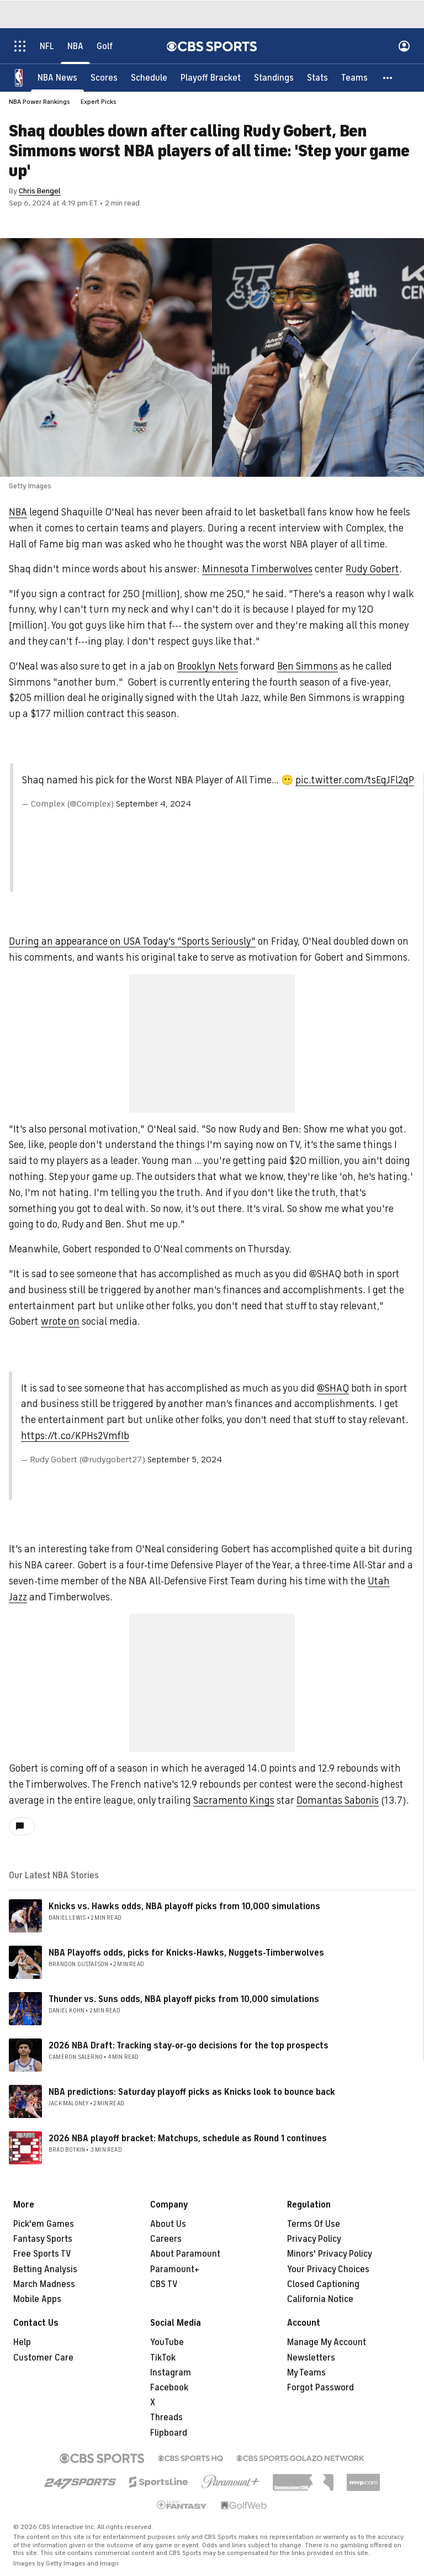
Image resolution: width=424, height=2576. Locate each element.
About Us (168, 2224)
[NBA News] (57, 77)
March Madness (44, 2284)
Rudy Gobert (372, 569)
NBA (18, 512)
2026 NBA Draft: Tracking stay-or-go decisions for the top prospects (188, 2045)
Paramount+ (174, 2269)
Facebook (169, 2387)
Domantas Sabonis (337, 1800)
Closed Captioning (323, 2284)
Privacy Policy (314, 2239)
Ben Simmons (307, 666)
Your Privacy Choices (328, 2269)
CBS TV (164, 2284)
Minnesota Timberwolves (257, 569)
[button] (388, 77)
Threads (166, 2417)
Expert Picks (98, 102)
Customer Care (43, 2357)
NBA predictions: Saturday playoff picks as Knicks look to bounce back (192, 2092)
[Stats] (317, 77)
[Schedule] (149, 77)
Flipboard (168, 2432)
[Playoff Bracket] (210, 77)
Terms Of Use (313, 2224)
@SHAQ (333, 1388)
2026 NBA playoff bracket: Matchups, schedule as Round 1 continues (188, 2138)
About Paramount (185, 2253)
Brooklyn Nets (207, 666)
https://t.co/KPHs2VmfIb (75, 1436)
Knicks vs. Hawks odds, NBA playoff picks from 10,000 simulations (184, 1906)
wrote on (60, 1321)
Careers (166, 2239)
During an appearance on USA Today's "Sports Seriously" (132, 941)
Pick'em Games (43, 2224)
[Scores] (104, 77)
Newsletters (311, 2357)
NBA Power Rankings (39, 102)
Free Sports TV (42, 2253)
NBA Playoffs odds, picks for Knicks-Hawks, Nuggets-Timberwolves (186, 1952)
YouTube (167, 2342)
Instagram (170, 2372)
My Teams (306, 2372)
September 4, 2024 (153, 803)
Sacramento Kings (233, 1800)
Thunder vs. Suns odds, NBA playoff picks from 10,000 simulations (184, 1999)
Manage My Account (326, 2342)
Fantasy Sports (42, 2239)
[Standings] (273, 77)
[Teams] (354, 77)
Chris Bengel (40, 191)
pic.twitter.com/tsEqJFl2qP (354, 780)
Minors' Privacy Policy (329, 2253)
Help (22, 2342)
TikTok (163, 2357)
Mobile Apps (37, 2299)
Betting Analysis (45, 2269)
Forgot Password (320, 2387)
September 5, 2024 (184, 1459)
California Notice (320, 2299)
